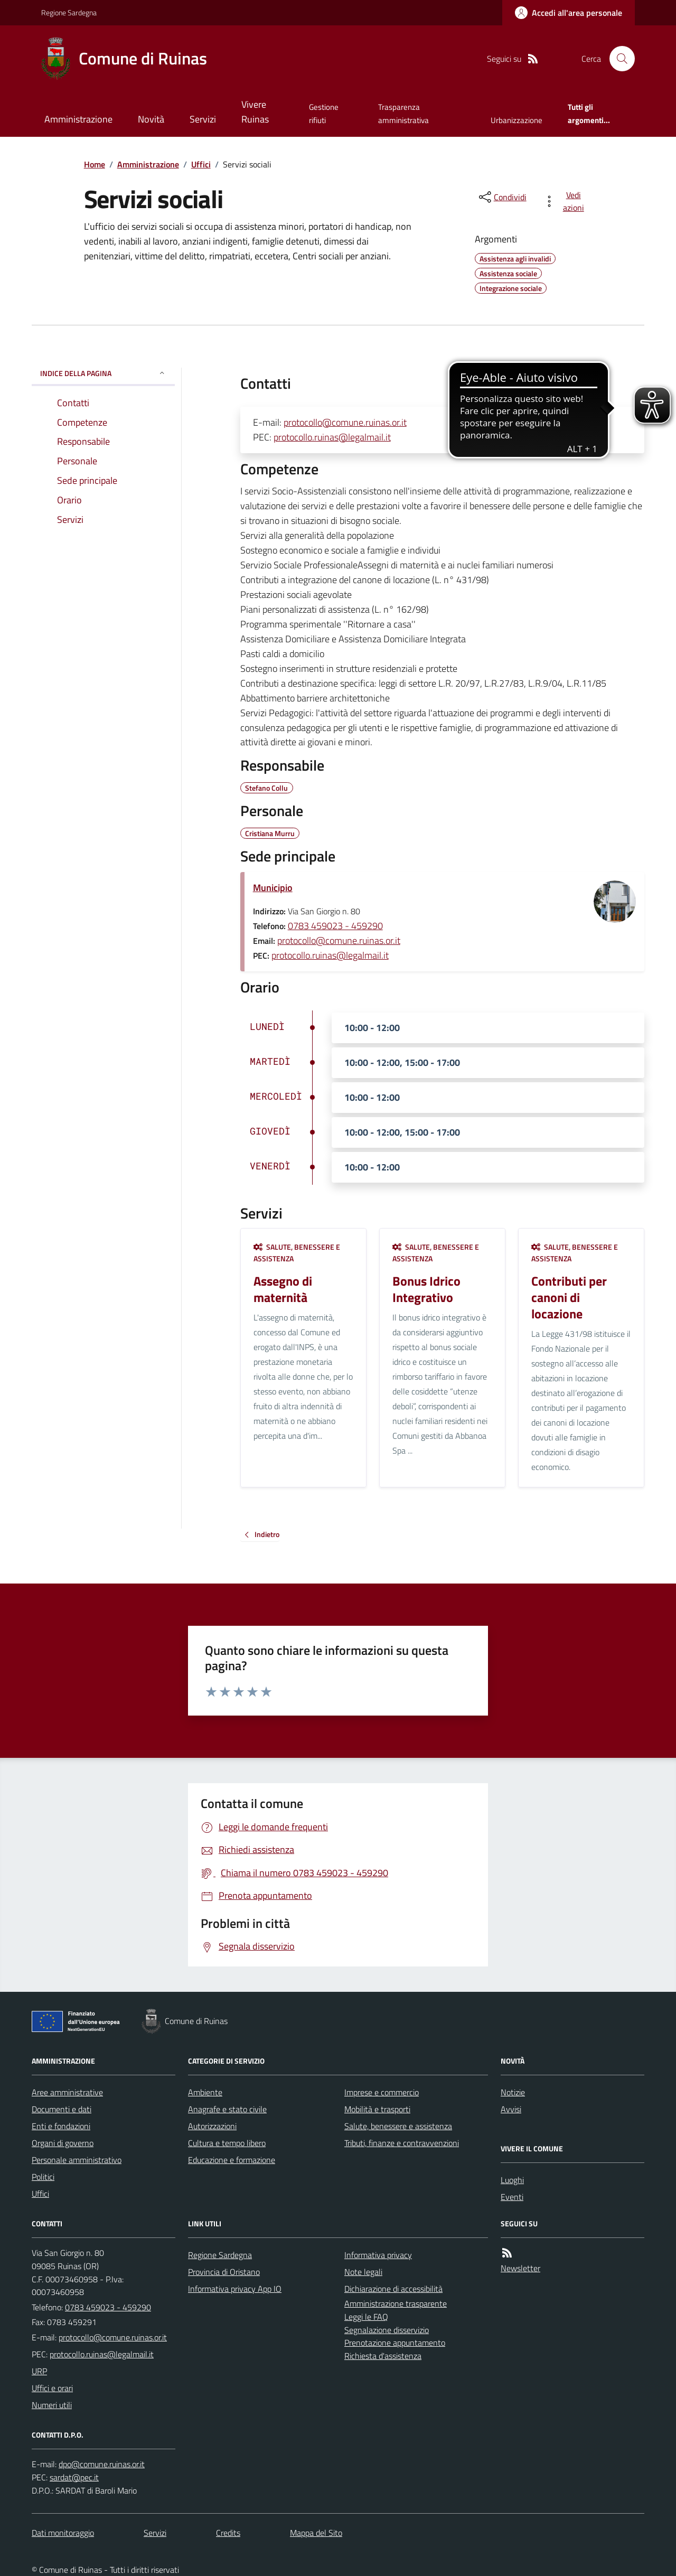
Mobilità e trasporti (377, 2109)
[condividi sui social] (502, 197)
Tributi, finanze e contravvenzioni (401, 2143)
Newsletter (520, 2268)
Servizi (203, 119)
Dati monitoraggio (63, 2532)
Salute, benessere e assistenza (296, 1252)
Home (94, 164)
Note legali (363, 2271)
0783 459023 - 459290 (335, 926)
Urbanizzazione (516, 120)
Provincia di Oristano (224, 2271)
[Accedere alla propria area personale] (568, 12)
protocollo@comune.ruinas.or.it (345, 422)
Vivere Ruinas (255, 111)
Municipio (273, 887)
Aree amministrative (67, 2092)
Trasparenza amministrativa (403, 113)
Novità (151, 119)
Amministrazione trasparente (395, 2303)
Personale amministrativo (76, 2159)
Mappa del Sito (316, 2532)
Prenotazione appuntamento (394, 2342)
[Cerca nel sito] (618, 58)
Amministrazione (78, 119)
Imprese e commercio (381, 2092)
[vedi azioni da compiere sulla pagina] (566, 201)
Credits (228, 2532)
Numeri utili (52, 2405)
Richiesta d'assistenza (382, 2355)
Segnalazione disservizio (386, 2330)
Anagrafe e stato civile (227, 2109)
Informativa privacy (378, 2255)
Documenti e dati (61, 2109)
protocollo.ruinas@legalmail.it (332, 437)
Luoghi (512, 2180)
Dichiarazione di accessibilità (393, 2288)
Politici (43, 2176)
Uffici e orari (52, 2388)
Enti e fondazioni (61, 2126)
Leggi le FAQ (366, 2316)
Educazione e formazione (231, 2159)
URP (39, 2371)
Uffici (201, 164)
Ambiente (205, 2092)
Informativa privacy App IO (234, 2288)
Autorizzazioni (212, 2126)
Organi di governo (62, 2143)
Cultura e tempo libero (227, 2143)
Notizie (513, 2092)
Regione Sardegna (69, 12)
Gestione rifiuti (324, 113)
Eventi (512, 2196)
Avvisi (511, 2109)
